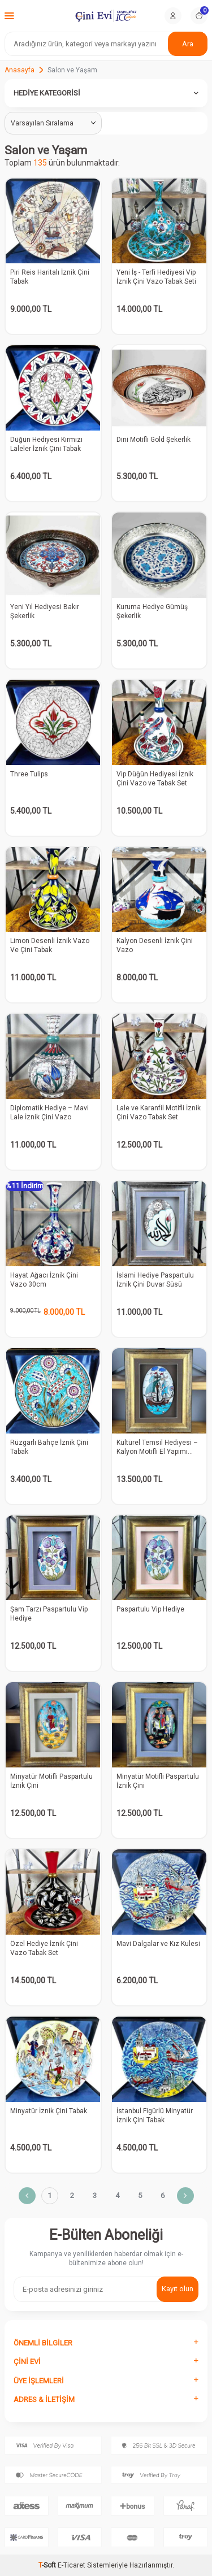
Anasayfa (19, 70)
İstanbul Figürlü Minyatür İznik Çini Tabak (154, 2115)
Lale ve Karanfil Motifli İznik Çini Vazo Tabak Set (158, 1112)
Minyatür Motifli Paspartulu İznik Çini (51, 1781)
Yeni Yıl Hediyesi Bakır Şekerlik (44, 611)
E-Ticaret (71, 2565)
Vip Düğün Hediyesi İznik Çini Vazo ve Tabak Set (154, 778)
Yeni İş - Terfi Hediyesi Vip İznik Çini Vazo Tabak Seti (156, 276)
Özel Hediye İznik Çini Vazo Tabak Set (44, 1948)
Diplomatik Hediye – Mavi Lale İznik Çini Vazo (49, 1112)
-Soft (48, 2565)
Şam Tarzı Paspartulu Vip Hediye (49, 1613)
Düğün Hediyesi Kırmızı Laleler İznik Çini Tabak (46, 444)
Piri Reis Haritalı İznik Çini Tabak (49, 276)
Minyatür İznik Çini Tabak (48, 2111)
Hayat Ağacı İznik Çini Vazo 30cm (44, 1279)
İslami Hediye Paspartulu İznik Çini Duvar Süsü (155, 1279)
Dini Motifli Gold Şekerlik (153, 440)
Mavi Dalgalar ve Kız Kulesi (158, 1944)
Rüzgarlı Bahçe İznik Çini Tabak (49, 1447)
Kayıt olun (177, 2288)
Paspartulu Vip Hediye (150, 1609)
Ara (187, 44)
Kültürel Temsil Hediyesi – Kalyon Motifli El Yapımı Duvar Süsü (157, 1447)
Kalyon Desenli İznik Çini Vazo (154, 945)
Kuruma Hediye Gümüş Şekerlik (152, 611)
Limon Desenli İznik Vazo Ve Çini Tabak (49, 945)
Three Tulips (29, 774)
